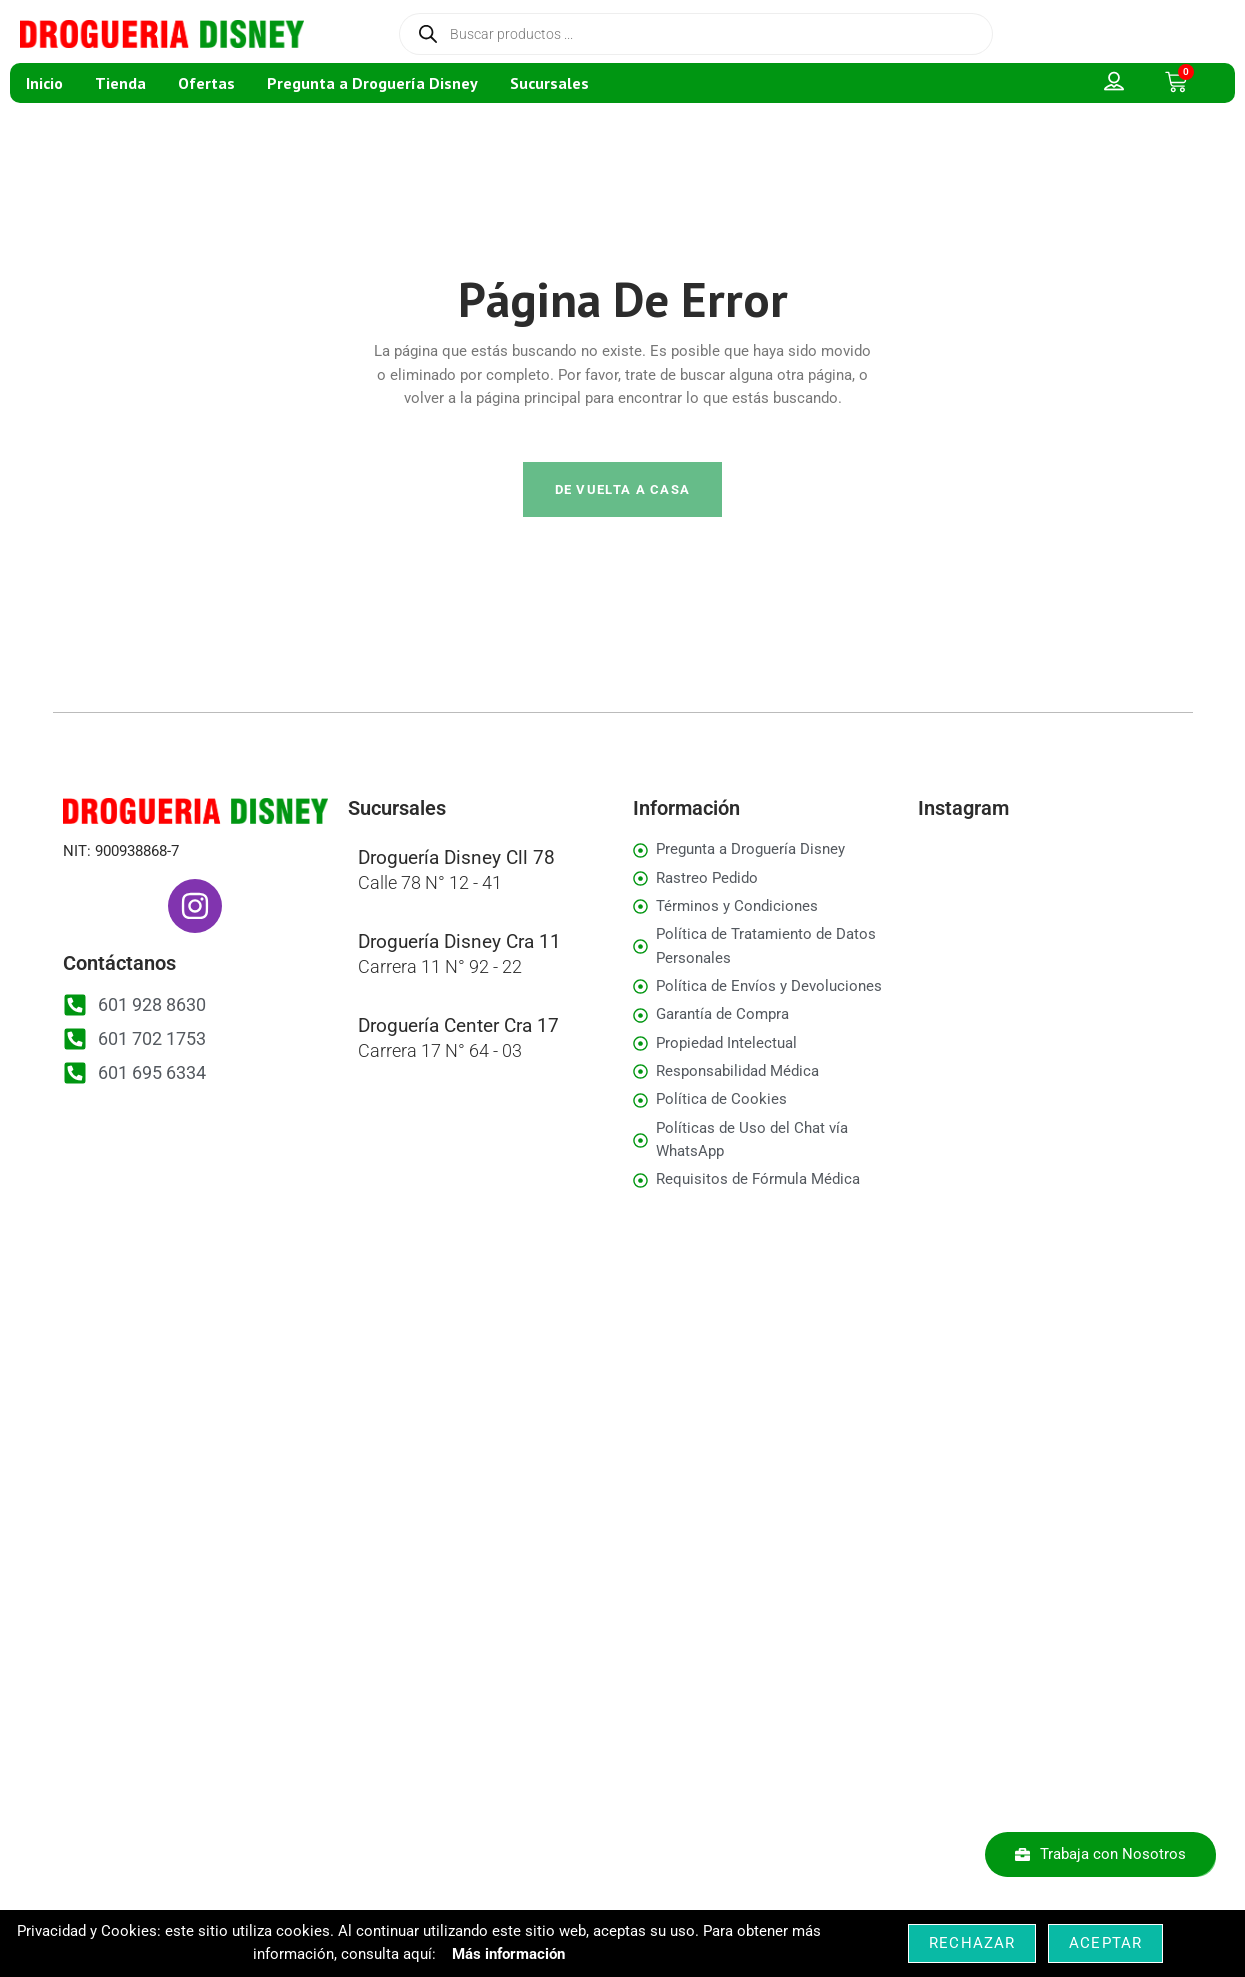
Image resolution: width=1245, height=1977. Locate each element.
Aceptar (1105, 1943)
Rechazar (972, 1943)
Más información (508, 1954)
